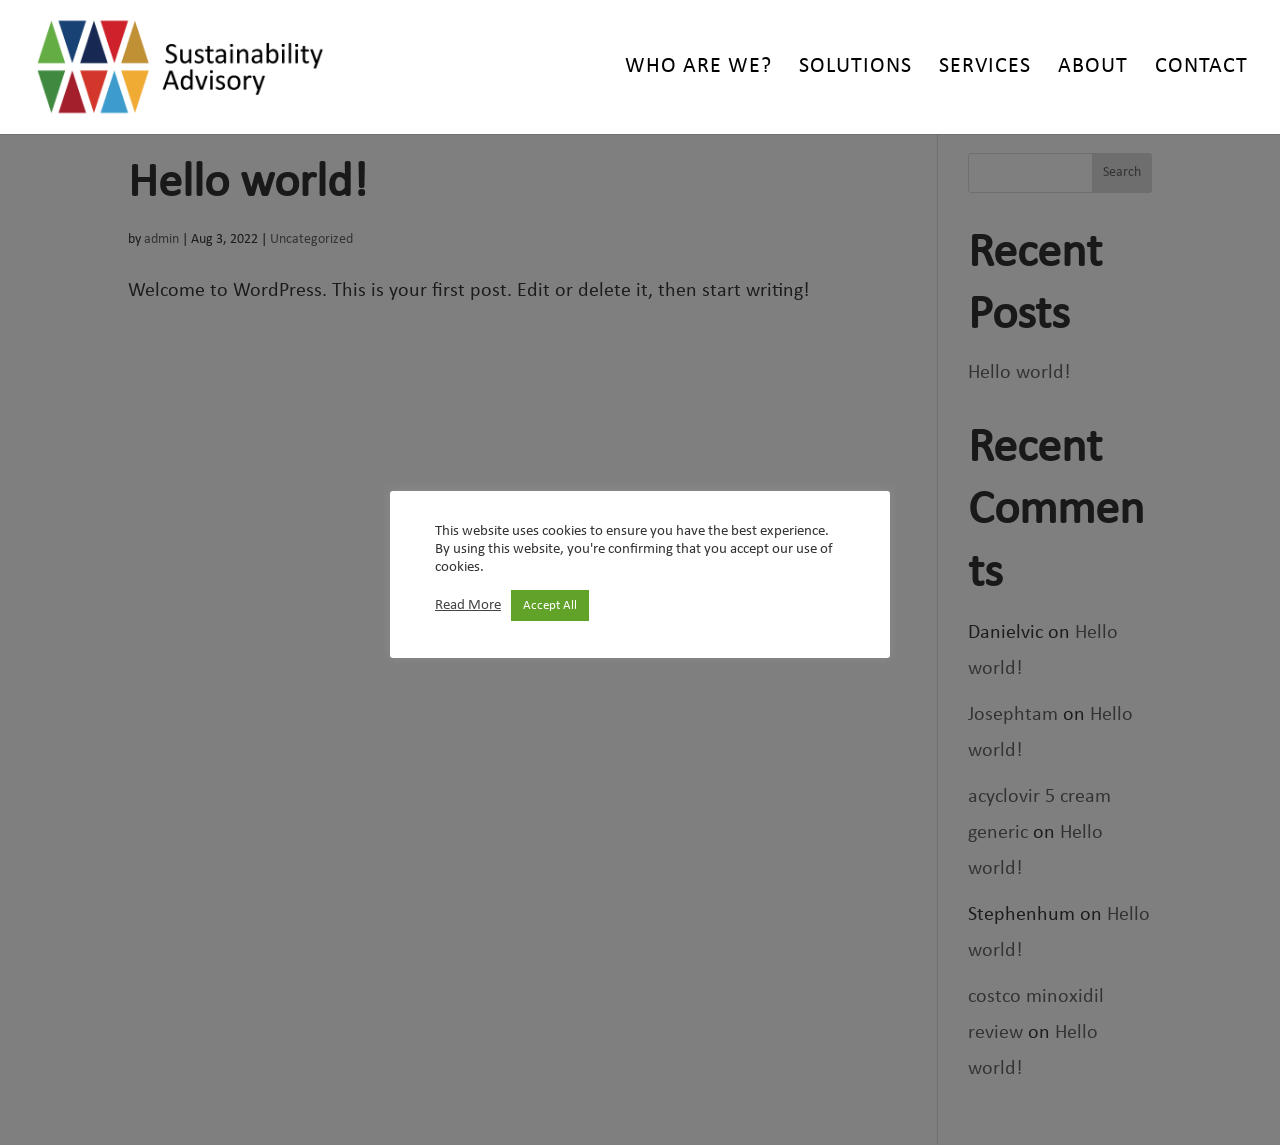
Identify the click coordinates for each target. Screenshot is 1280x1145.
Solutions (855, 69)
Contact (1201, 69)
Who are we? (698, 69)
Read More (468, 605)
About (1093, 69)
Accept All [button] (550, 605)
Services (985, 69)
